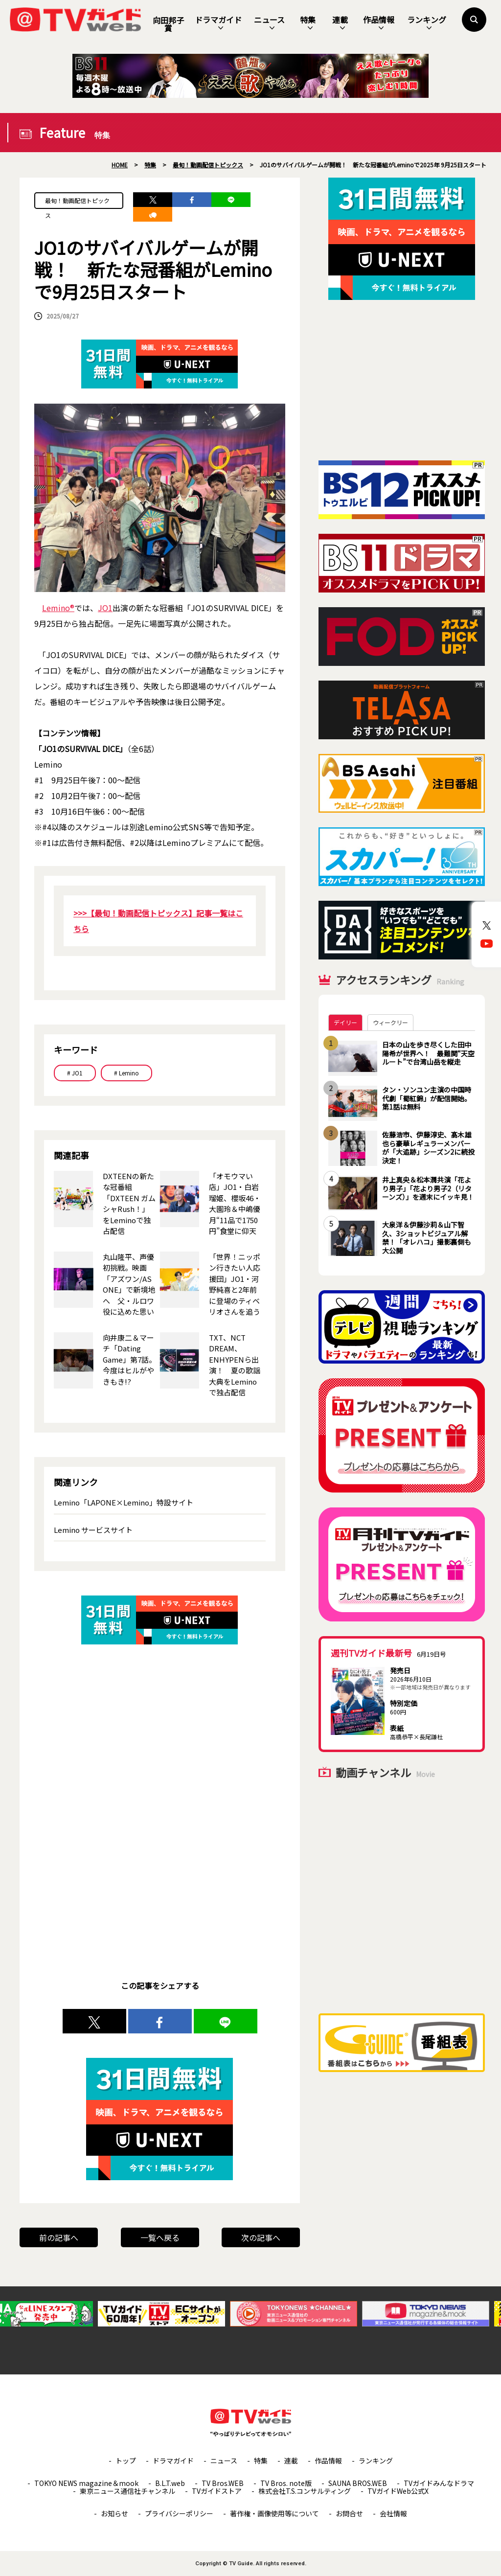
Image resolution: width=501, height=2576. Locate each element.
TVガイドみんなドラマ (439, 2483)
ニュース (269, 22)
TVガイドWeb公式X (398, 2490)
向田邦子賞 (168, 24)
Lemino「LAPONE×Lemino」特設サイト (123, 1502)
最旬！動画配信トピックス (77, 202)
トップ (125, 2460)
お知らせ (114, 2513)
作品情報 (378, 22)
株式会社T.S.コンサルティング (304, 2490)
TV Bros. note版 (286, 2483)
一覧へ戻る (160, 2237)
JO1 (105, 608)
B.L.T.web (170, 2483)
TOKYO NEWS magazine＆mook (86, 2483)
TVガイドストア (217, 2490)
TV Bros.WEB (223, 2483)
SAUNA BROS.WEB (357, 2483)
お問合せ (349, 2513)
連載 (340, 22)
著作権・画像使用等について (274, 2513)
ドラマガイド (218, 22)
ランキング (426, 22)
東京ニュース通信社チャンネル (127, 2490)
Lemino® (58, 608)
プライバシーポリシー (179, 2513)
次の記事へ (260, 2237)
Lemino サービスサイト (93, 1530)
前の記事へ (58, 2237)
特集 (308, 22)
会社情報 (393, 2513)
